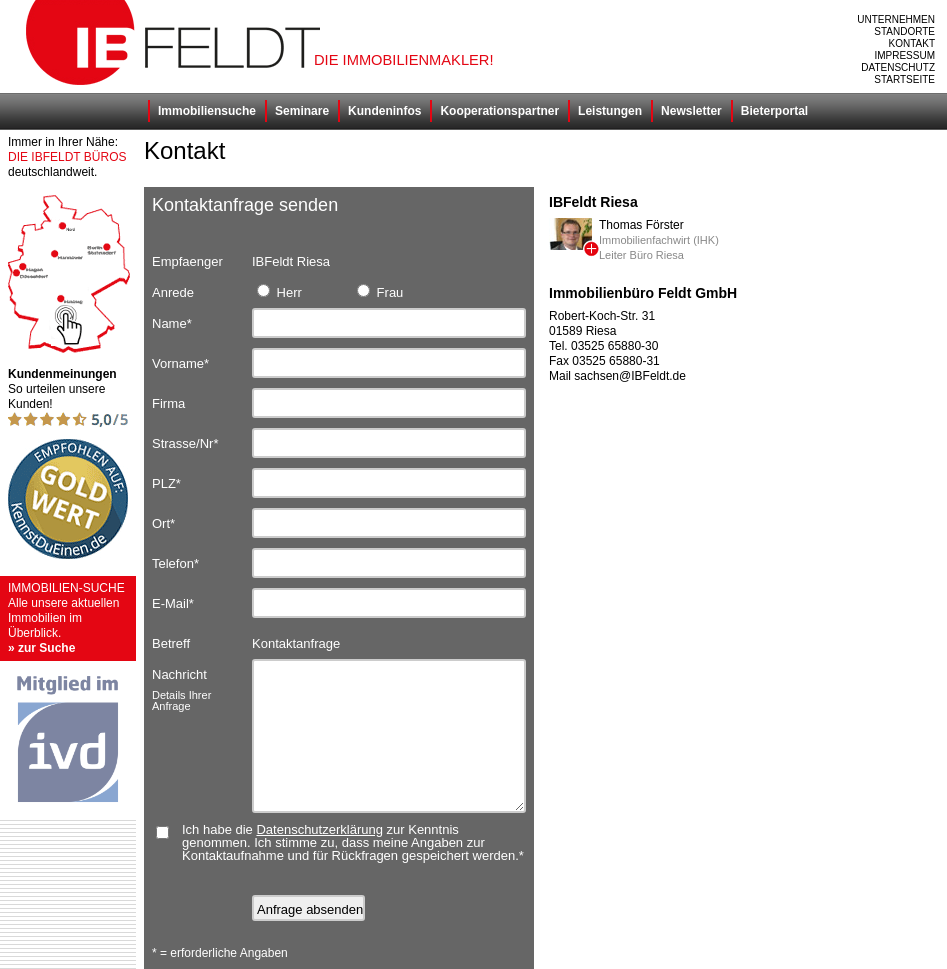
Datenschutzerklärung (319, 829)
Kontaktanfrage (296, 643)
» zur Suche (41, 648)
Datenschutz (898, 67)
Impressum (904, 55)
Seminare (302, 111)
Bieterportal (774, 111)
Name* (172, 323)
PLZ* (166, 483)
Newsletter (691, 111)
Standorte (904, 31)
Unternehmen (896, 19)
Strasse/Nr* (185, 443)
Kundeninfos (384, 111)
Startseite (904, 79)
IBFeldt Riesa (291, 261)
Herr (279, 292)
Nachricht (202, 677)
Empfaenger (187, 261)
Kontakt (912, 43)
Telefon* (175, 563)
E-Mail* (173, 603)
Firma (168, 403)
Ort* (163, 523)
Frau (380, 292)
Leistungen (610, 111)
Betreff (171, 643)
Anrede (173, 292)
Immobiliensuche (207, 111)
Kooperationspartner (499, 111)
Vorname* (180, 363)
